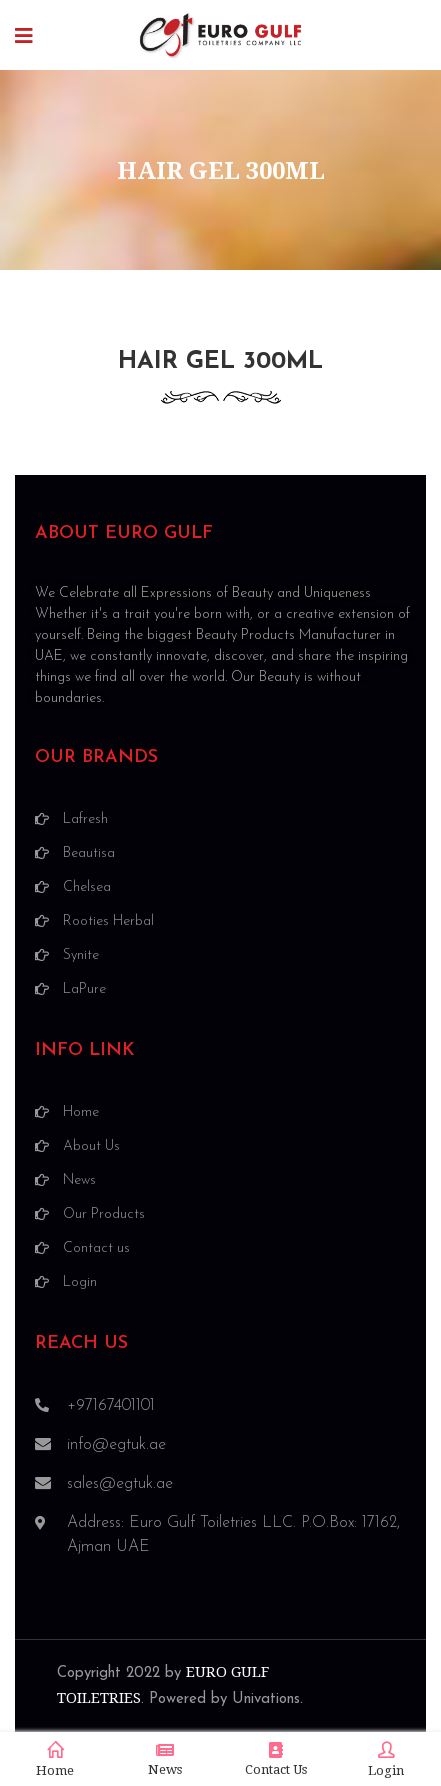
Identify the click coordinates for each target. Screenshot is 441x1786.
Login (386, 1760)
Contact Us (276, 1759)
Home (55, 1760)
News (165, 1759)
